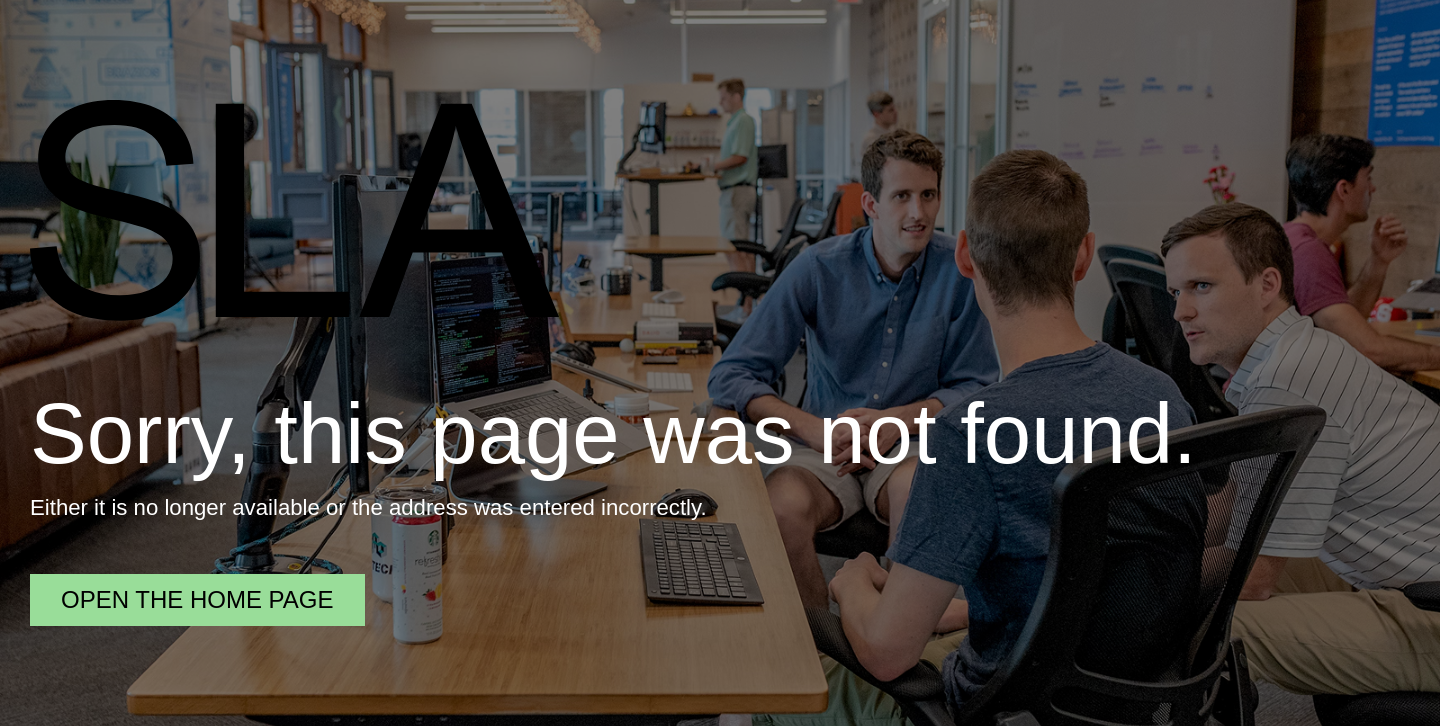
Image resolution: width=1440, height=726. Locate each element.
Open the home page (197, 599)
